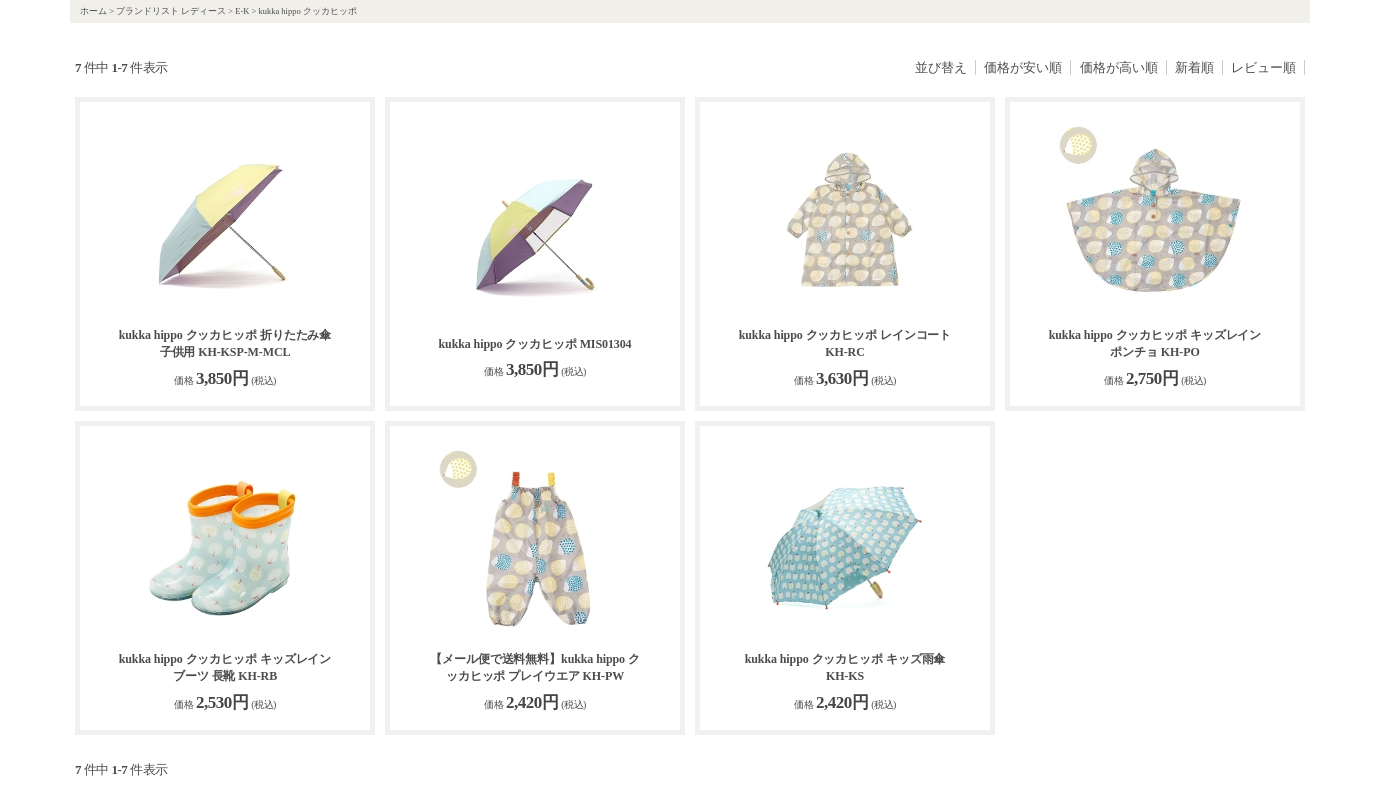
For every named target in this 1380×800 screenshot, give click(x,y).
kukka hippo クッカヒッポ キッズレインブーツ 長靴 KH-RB (225, 667)
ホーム (93, 11)
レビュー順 (1263, 67)
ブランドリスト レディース (171, 11)
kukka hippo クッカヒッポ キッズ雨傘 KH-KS (845, 667)
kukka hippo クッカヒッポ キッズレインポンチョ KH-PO (1155, 343)
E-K (242, 11)
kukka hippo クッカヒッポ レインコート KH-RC (845, 343)
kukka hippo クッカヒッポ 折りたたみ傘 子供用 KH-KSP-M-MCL (225, 343)
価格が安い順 (1023, 67)
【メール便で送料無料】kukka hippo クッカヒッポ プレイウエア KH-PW (535, 667)
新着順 (1194, 67)
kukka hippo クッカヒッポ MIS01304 (534, 344)
